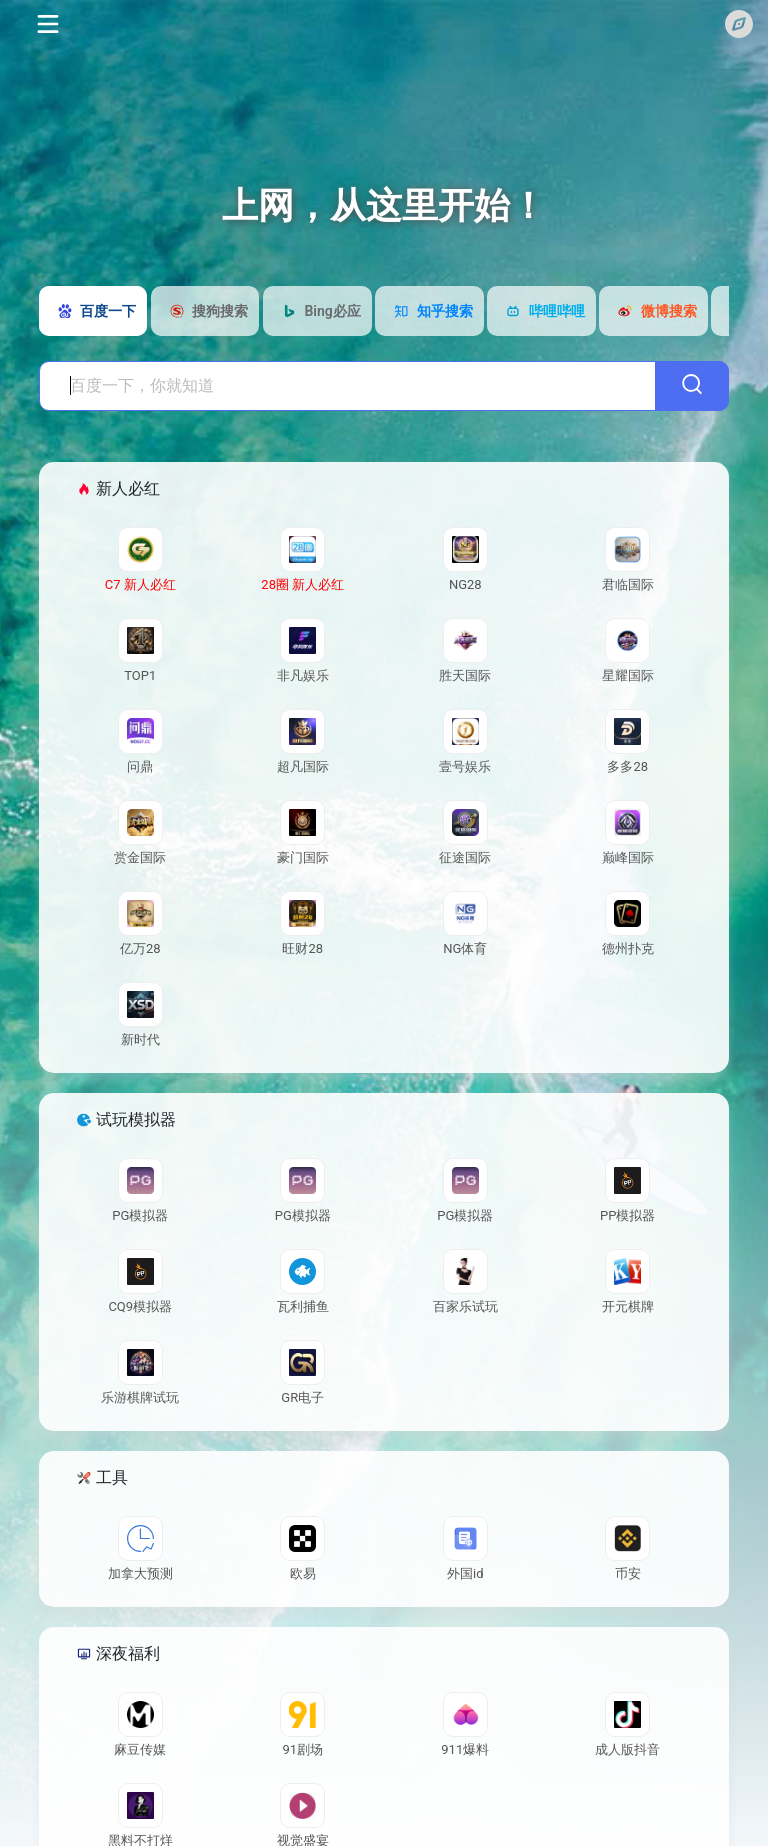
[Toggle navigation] (46, 24)
